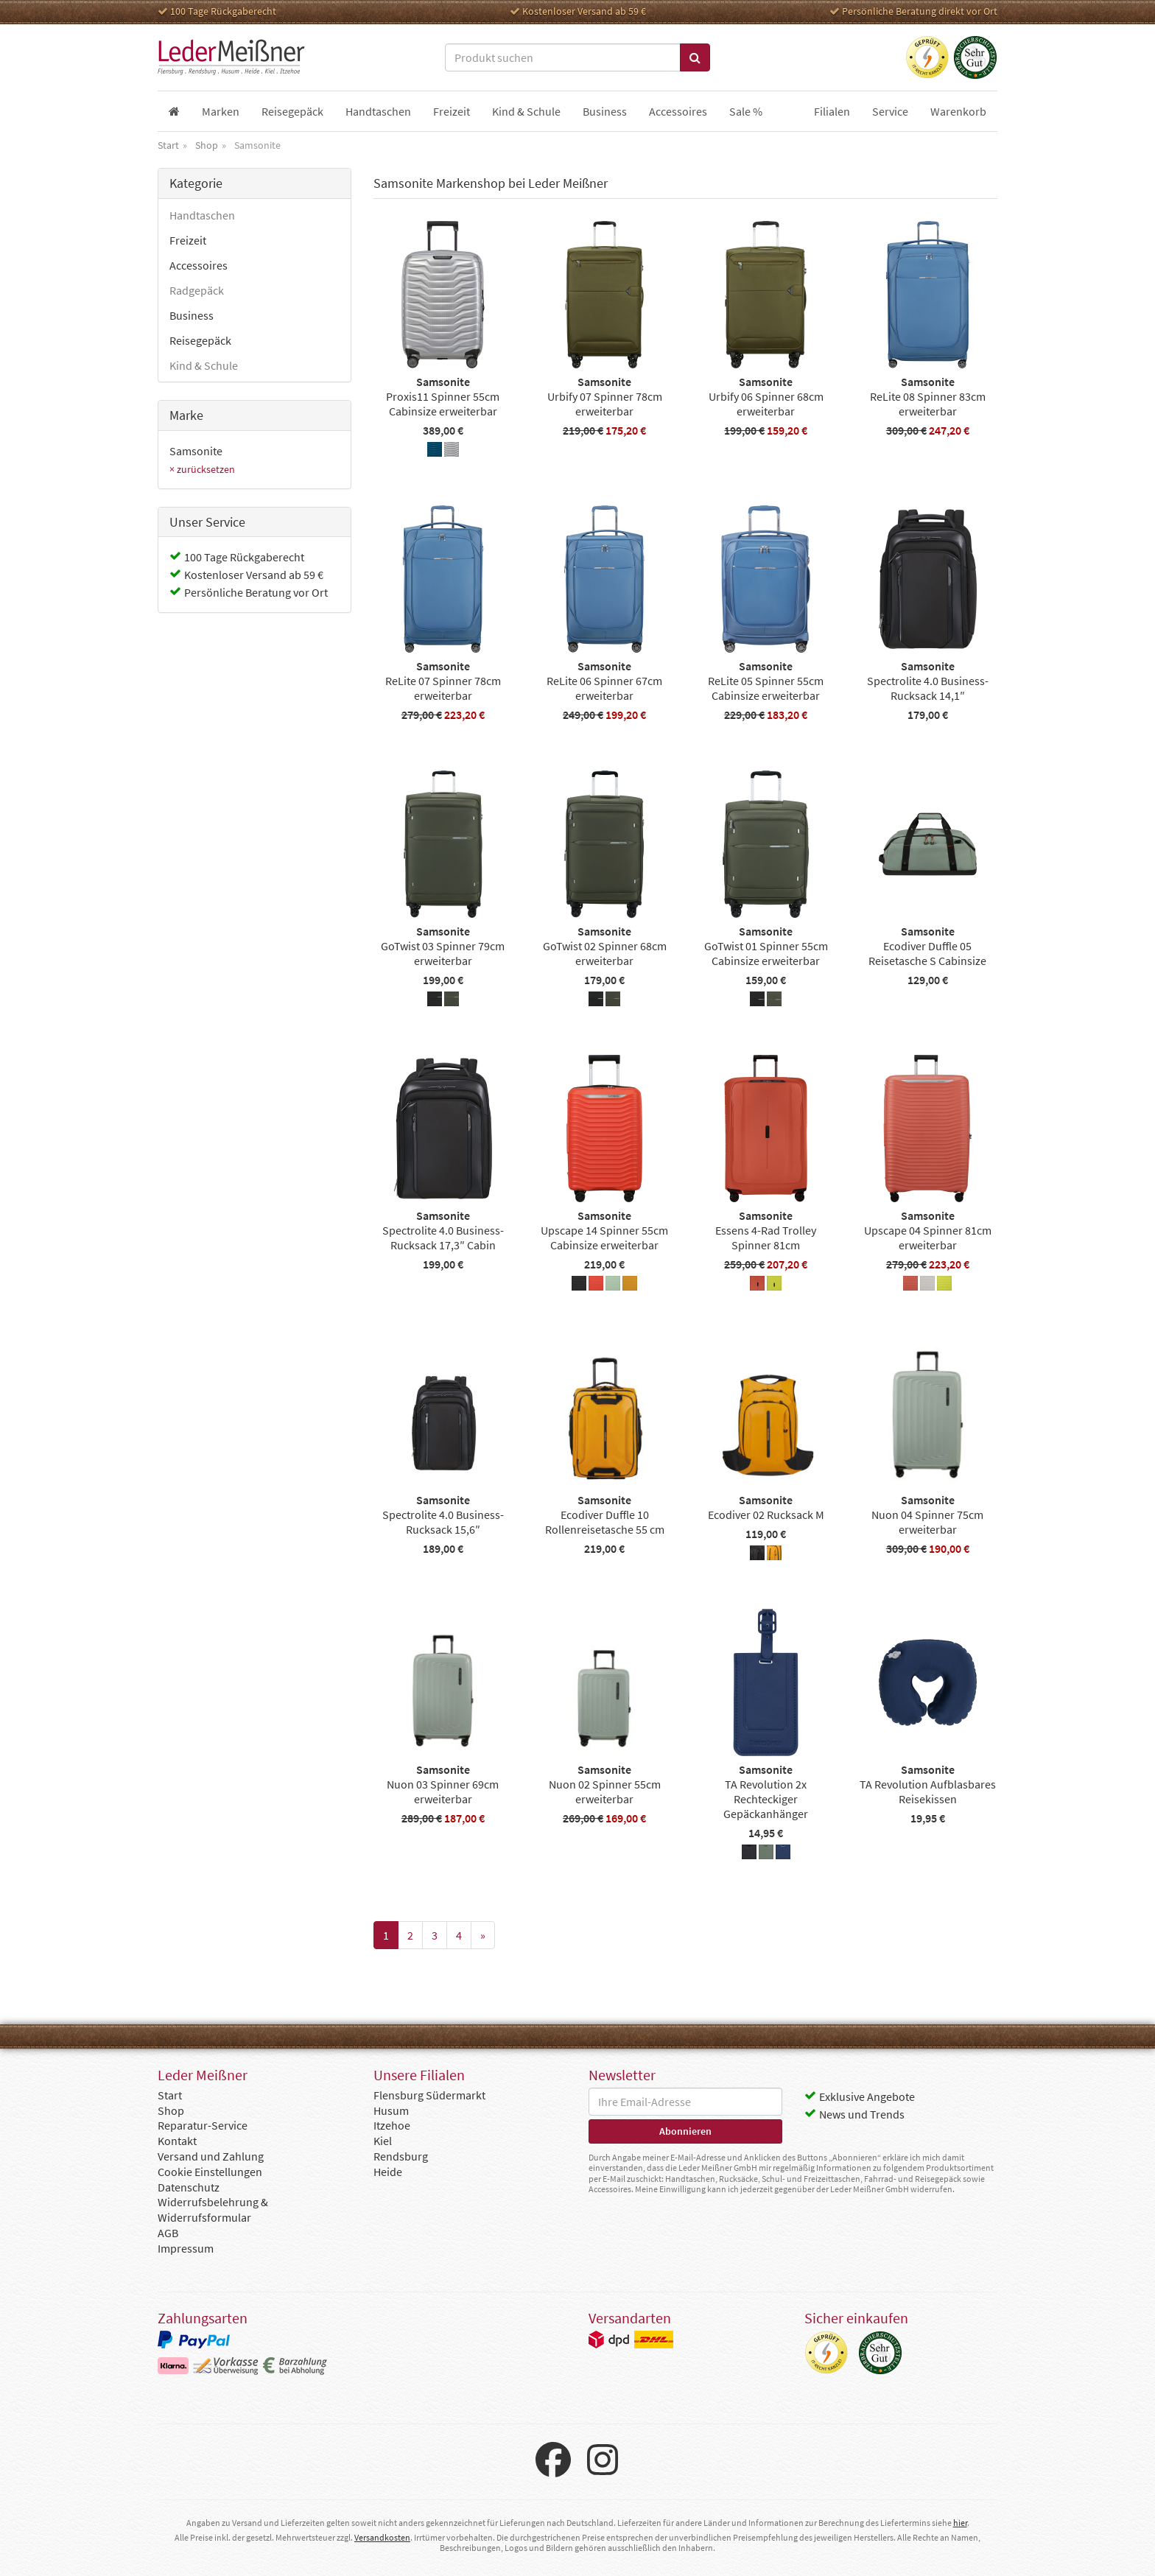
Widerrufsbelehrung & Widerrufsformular (213, 2209)
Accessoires (198, 265)
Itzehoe (391, 2125)
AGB (168, 2232)
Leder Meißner (231, 57)
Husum (391, 2110)
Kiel (382, 2140)
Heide (387, 2171)
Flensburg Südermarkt (429, 2095)
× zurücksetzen (202, 469)
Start (170, 2095)
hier (960, 2522)
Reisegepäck (200, 340)
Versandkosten (382, 2537)
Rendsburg (400, 2156)
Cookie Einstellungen (210, 2171)
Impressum (186, 2248)
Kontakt (177, 2140)
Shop (171, 2110)
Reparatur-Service (203, 2125)
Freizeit (187, 240)
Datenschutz (189, 2187)
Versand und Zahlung (211, 2156)
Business (191, 315)
